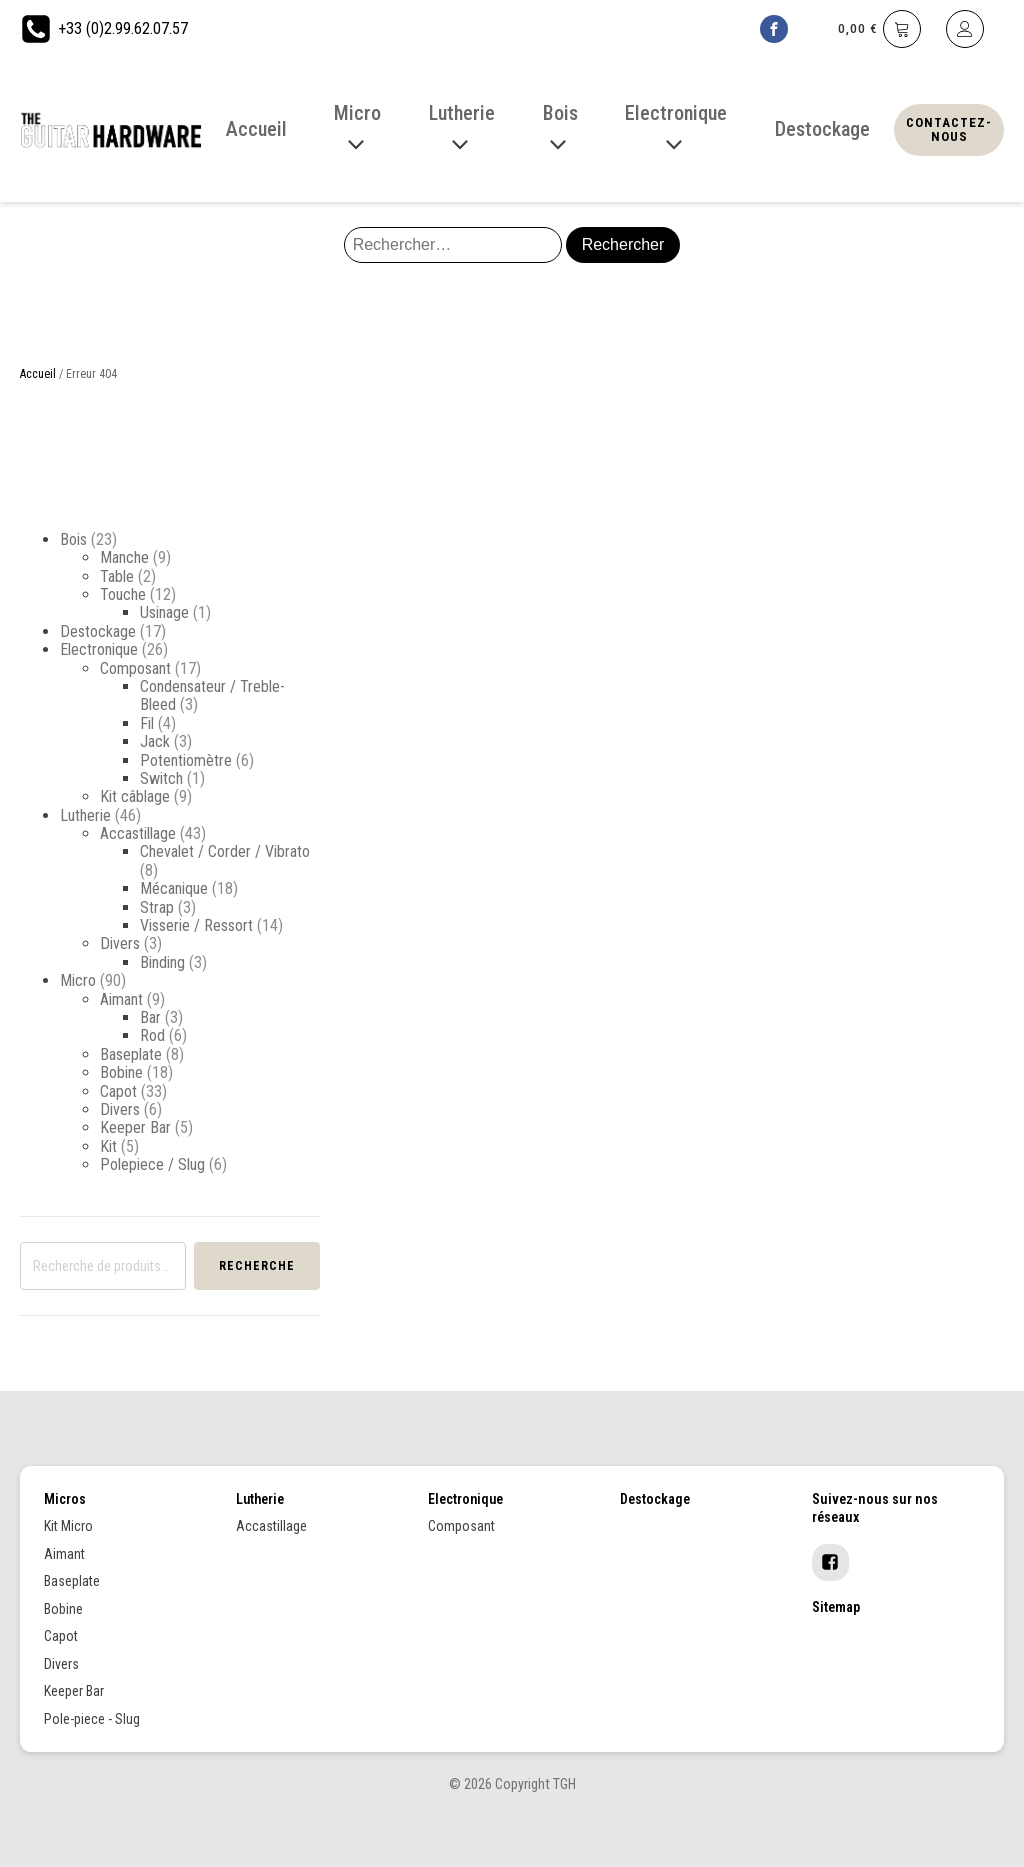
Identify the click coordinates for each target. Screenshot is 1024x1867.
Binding (162, 962)
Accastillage (138, 833)
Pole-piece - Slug (92, 1719)
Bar (150, 1017)
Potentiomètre (186, 760)
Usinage (164, 612)
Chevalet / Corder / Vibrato (225, 851)
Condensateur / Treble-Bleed (212, 695)
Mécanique (174, 888)
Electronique (99, 649)
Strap (157, 907)
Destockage (98, 631)
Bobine (121, 1072)
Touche (123, 594)
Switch (161, 778)
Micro (78, 980)
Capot (118, 1091)
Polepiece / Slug (152, 1164)
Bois (73, 539)
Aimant (121, 999)
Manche (124, 557)
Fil (147, 723)
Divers (120, 943)
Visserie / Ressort (196, 925)
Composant (135, 668)
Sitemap (836, 1607)
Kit (108, 1146)
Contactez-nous (949, 129)
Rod (152, 1035)
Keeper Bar (135, 1127)
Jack (155, 741)
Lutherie (85, 815)
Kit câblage (135, 796)
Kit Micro (68, 1526)
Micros (65, 1499)
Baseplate (131, 1054)
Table (117, 576)
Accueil (38, 374)
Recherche (257, 1266)
